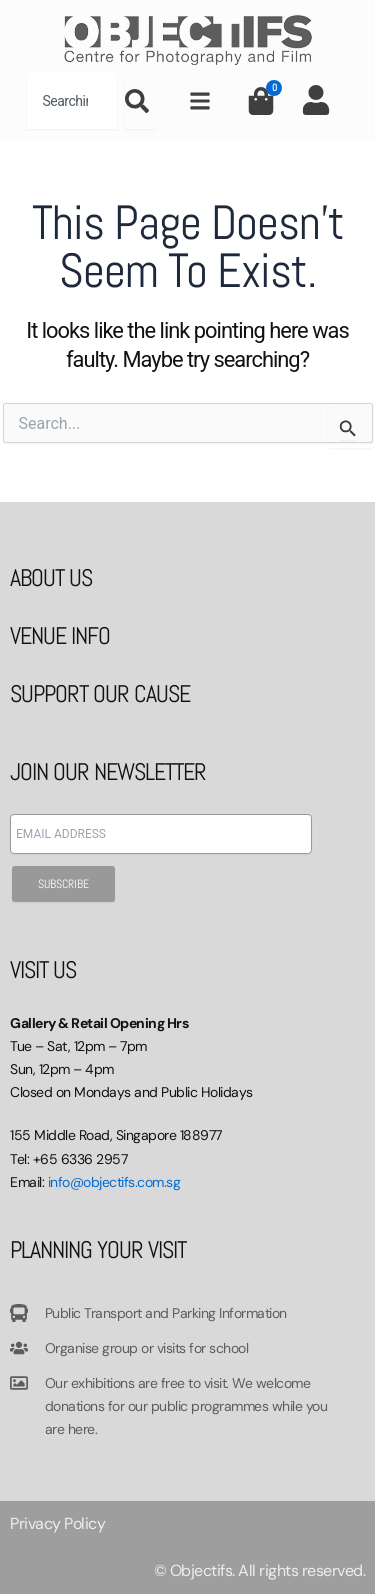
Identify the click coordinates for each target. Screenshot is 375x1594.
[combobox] (72, 101)
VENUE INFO (60, 635)
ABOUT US (51, 577)
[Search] (141, 101)
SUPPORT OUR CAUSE (100, 693)
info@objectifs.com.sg (114, 1182)
